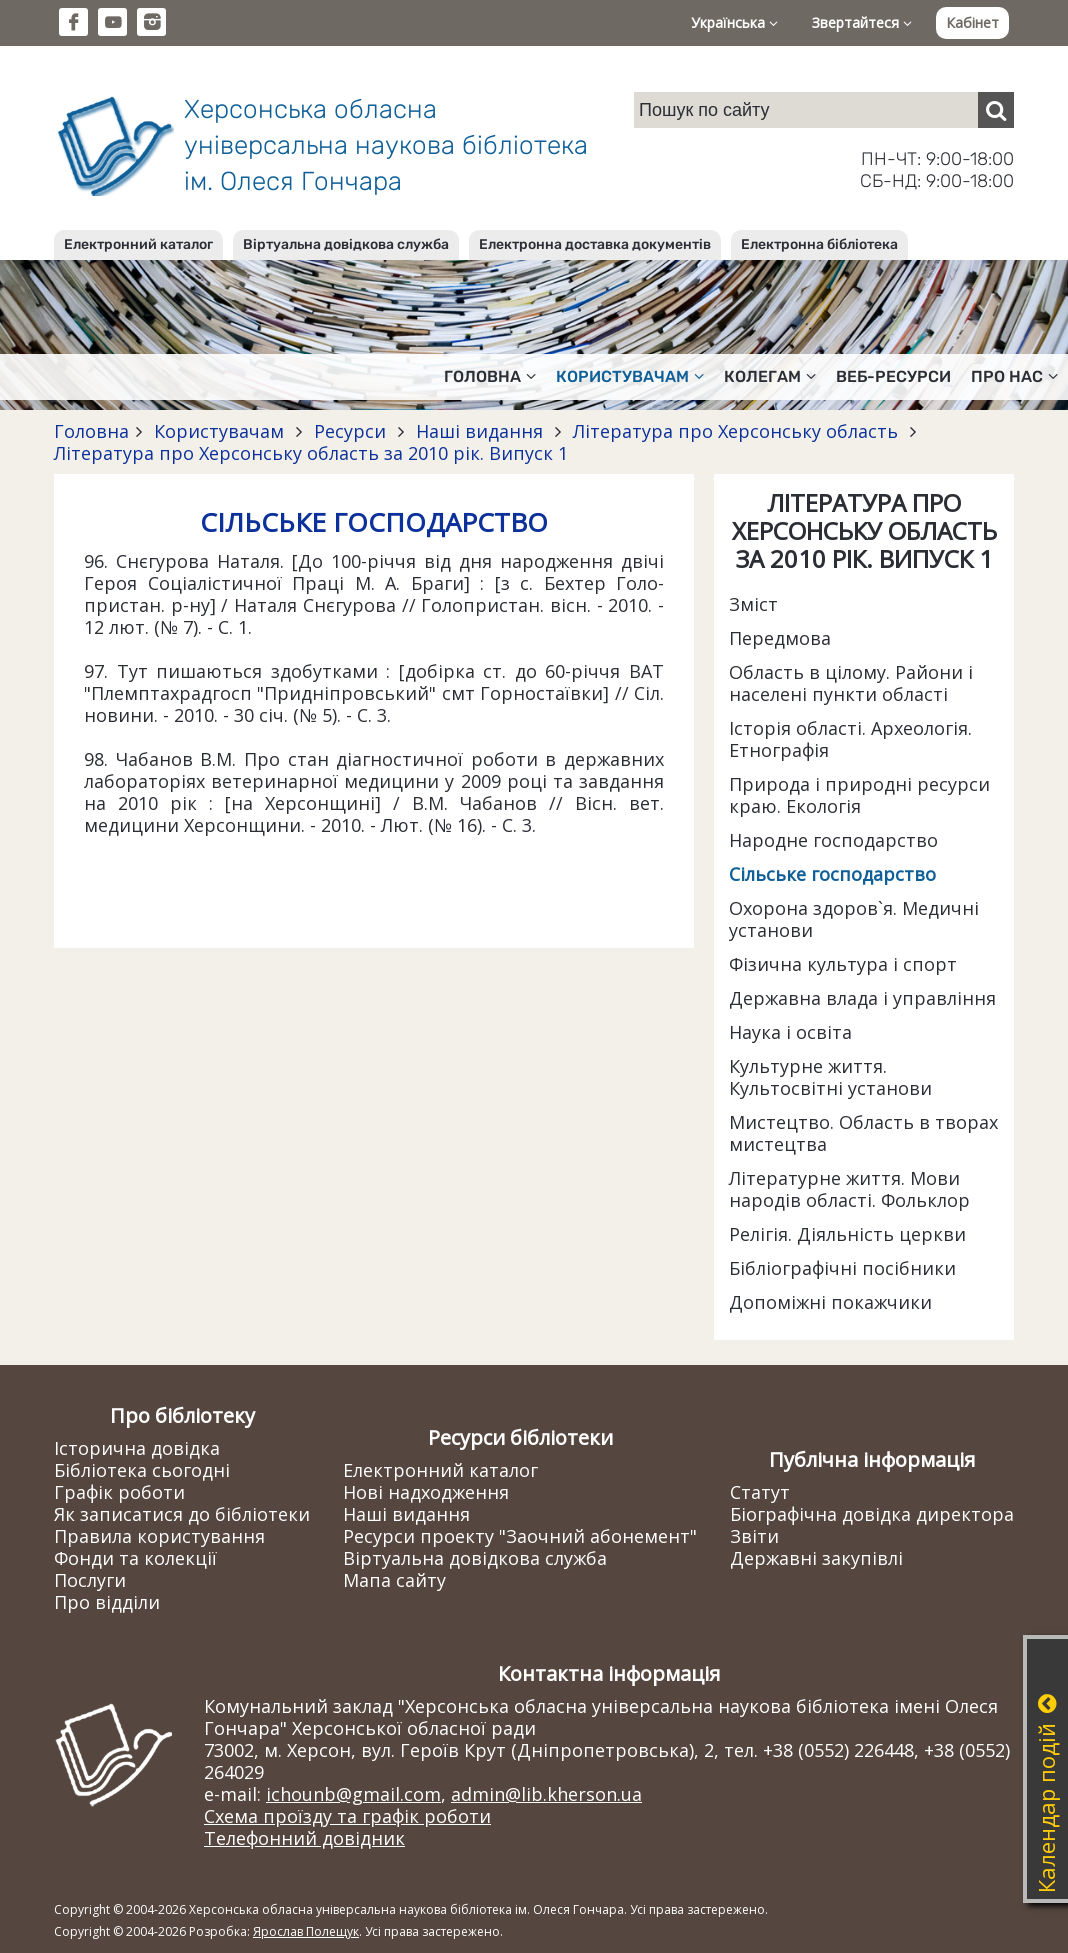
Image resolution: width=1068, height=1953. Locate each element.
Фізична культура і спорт (843, 964)
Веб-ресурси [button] (893, 376)
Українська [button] (734, 22)
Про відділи (107, 1602)
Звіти (754, 1536)
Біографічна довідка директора (872, 1514)
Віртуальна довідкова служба (346, 244)
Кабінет (972, 22)
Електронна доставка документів (595, 244)
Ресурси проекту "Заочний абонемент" (520, 1536)
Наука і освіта (790, 1032)
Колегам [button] (770, 376)
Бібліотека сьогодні (142, 1470)
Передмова (780, 638)
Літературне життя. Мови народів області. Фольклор (849, 1189)
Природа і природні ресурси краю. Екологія (859, 795)
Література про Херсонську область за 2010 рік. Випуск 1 (311, 453)
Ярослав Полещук (306, 1931)
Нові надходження (426, 1492)
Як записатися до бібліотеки (182, 1514)
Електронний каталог (138, 244)
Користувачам (219, 431)
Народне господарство (833, 840)
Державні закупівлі (816, 1558)
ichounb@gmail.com (353, 1794)
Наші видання (479, 431)
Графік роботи (119, 1492)
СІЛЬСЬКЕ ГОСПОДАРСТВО (374, 522)
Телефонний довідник (304, 1838)
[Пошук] (996, 110)
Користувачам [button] (630, 376)
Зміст (753, 604)
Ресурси (350, 431)
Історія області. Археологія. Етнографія (850, 739)
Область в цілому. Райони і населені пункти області (851, 683)
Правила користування (159, 1536)
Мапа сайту (394, 1580)
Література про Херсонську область (735, 431)
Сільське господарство (832, 874)
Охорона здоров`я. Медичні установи (854, 919)
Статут (760, 1492)
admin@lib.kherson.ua (546, 1794)
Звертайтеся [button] (862, 22)
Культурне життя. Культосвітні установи (830, 1077)
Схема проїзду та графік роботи (347, 1816)
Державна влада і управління (862, 998)
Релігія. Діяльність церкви (847, 1234)
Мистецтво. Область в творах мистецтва (863, 1133)
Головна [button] (490, 376)
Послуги (90, 1580)
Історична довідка (137, 1448)
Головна (91, 431)
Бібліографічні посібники (842, 1268)
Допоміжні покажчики (830, 1302)
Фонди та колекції (135, 1558)
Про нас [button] (1014, 376)
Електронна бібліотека (819, 244)
